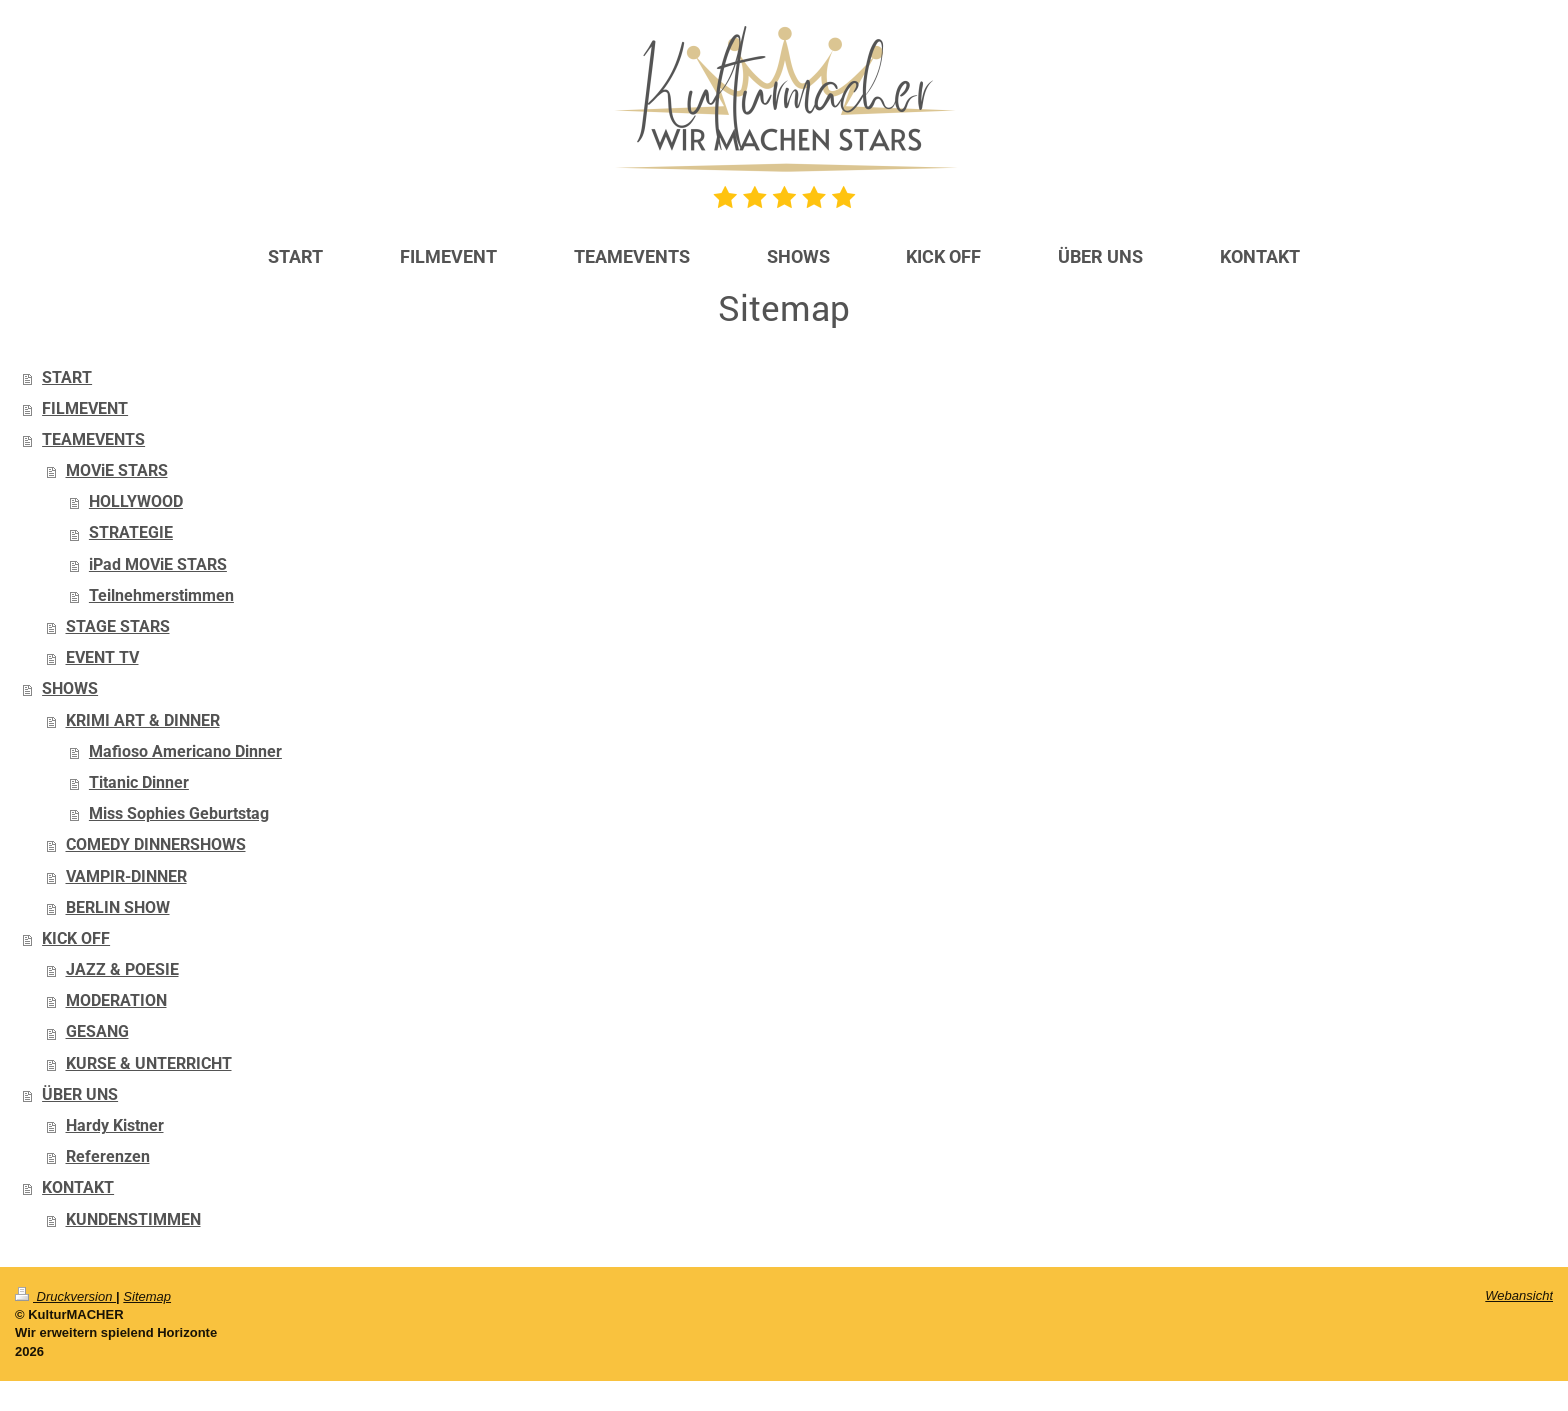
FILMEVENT (85, 409)
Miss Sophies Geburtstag (179, 814)
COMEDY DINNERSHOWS (156, 845)
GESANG (97, 1032)
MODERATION (116, 1001)
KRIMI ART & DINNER (143, 721)
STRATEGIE (131, 533)
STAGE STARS (118, 627)
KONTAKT (78, 1188)
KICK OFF (76, 939)
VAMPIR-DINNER (126, 877)
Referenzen (108, 1157)
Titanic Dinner (139, 783)
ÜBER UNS (80, 1095)
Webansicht (1519, 1295)
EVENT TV (102, 658)
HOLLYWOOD (136, 502)
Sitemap (147, 1296)
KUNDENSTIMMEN (133, 1220)
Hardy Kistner (115, 1126)
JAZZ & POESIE (122, 970)
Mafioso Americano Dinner (185, 752)
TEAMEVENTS (93, 440)
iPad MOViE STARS (158, 565)
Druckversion (65, 1296)
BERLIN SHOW (118, 908)
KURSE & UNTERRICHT (149, 1064)
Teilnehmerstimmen (161, 596)
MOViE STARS (117, 471)
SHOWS (70, 689)
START (67, 378)
